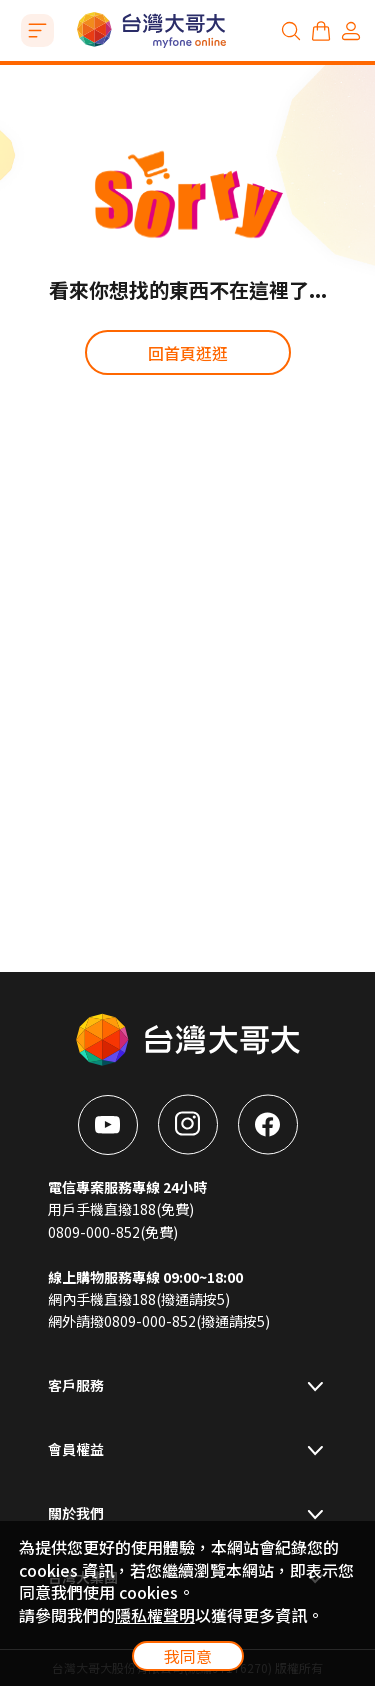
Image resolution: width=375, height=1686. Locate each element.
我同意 (188, 1656)
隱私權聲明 (155, 1615)
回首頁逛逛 (188, 353)
